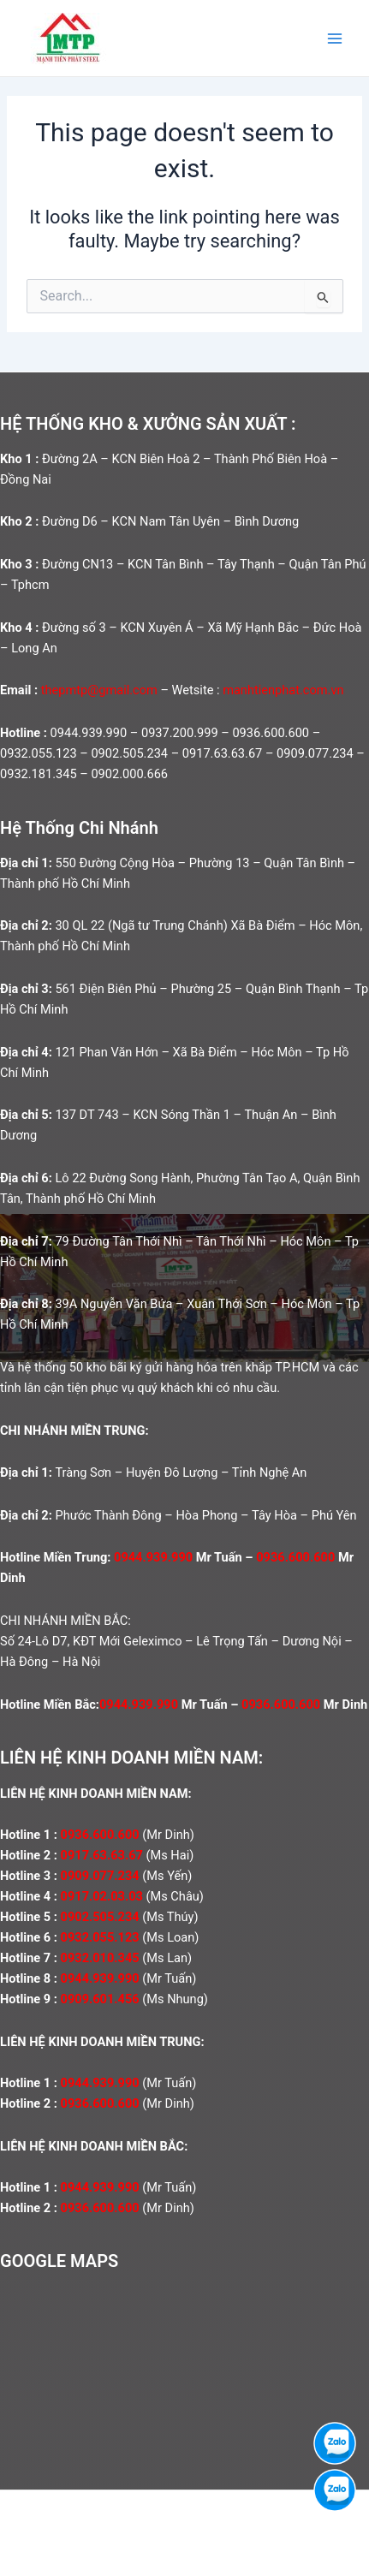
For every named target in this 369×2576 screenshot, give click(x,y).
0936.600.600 (295, 1557)
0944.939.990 (153, 1557)
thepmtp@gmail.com (99, 690)
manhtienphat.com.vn (283, 690)
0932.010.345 (100, 1958)
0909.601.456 (100, 1999)
